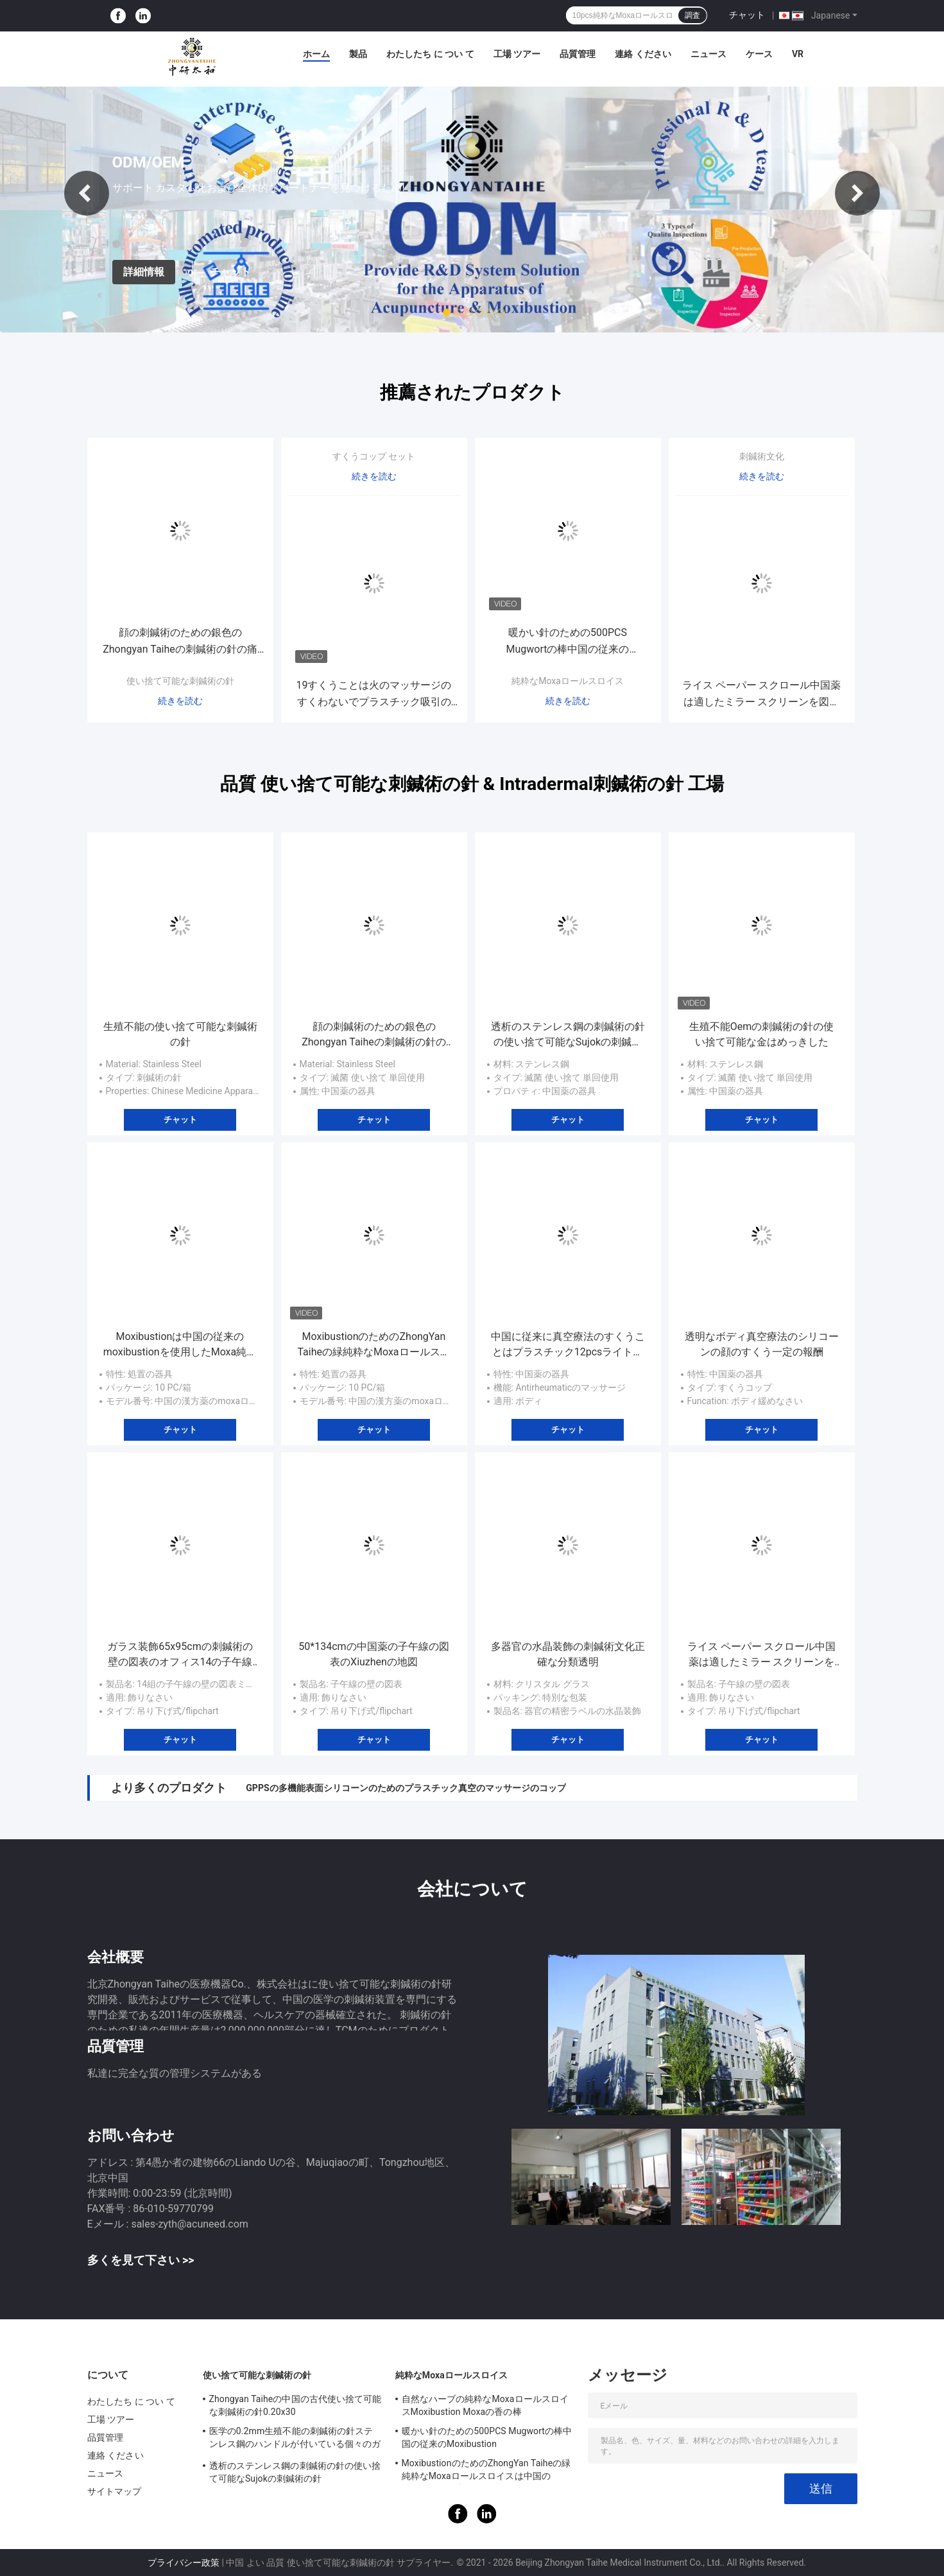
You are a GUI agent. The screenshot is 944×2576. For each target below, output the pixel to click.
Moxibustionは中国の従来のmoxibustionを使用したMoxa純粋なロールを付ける (180, 1345)
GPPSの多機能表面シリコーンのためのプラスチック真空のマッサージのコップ (405, 1788)
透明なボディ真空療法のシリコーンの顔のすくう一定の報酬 (762, 1344)
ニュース (708, 54)
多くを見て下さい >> (140, 2260)
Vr (797, 54)
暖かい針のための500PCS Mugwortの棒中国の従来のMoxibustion (568, 642)
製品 (358, 54)
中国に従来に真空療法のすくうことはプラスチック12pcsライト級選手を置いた (568, 1345)
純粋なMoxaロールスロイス (567, 681)
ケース (759, 54)
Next (857, 193)
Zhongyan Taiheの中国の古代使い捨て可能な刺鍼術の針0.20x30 (295, 2405)
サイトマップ (114, 2491)
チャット (747, 15)
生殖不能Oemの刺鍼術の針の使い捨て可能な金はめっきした (761, 1034)
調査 (692, 15)
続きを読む (180, 701)
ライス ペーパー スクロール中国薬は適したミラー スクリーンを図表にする (761, 694)
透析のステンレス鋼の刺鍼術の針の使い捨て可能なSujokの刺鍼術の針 (568, 1035)
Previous (86, 193)
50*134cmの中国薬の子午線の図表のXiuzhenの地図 (373, 1654)
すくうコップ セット (373, 456)
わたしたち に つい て (430, 54)
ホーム (316, 54)
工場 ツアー (516, 54)
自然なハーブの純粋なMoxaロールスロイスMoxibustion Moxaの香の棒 (485, 2405)
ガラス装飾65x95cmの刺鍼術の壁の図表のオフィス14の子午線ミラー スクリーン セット (179, 1655)
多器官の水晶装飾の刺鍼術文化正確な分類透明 (568, 1654)
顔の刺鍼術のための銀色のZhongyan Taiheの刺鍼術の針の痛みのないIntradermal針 (180, 642)
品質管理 (578, 54)
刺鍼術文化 (761, 456)
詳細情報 (143, 272)
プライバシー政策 (183, 2562)
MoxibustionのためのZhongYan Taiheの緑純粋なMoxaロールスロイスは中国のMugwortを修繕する (374, 1345)
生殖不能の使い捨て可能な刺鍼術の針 (180, 1034)
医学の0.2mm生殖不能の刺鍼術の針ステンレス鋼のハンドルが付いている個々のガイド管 (295, 2439)
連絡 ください (643, 54)
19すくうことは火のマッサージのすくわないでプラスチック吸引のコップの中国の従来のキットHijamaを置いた (374, 694)
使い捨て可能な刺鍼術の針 (180, 681)
